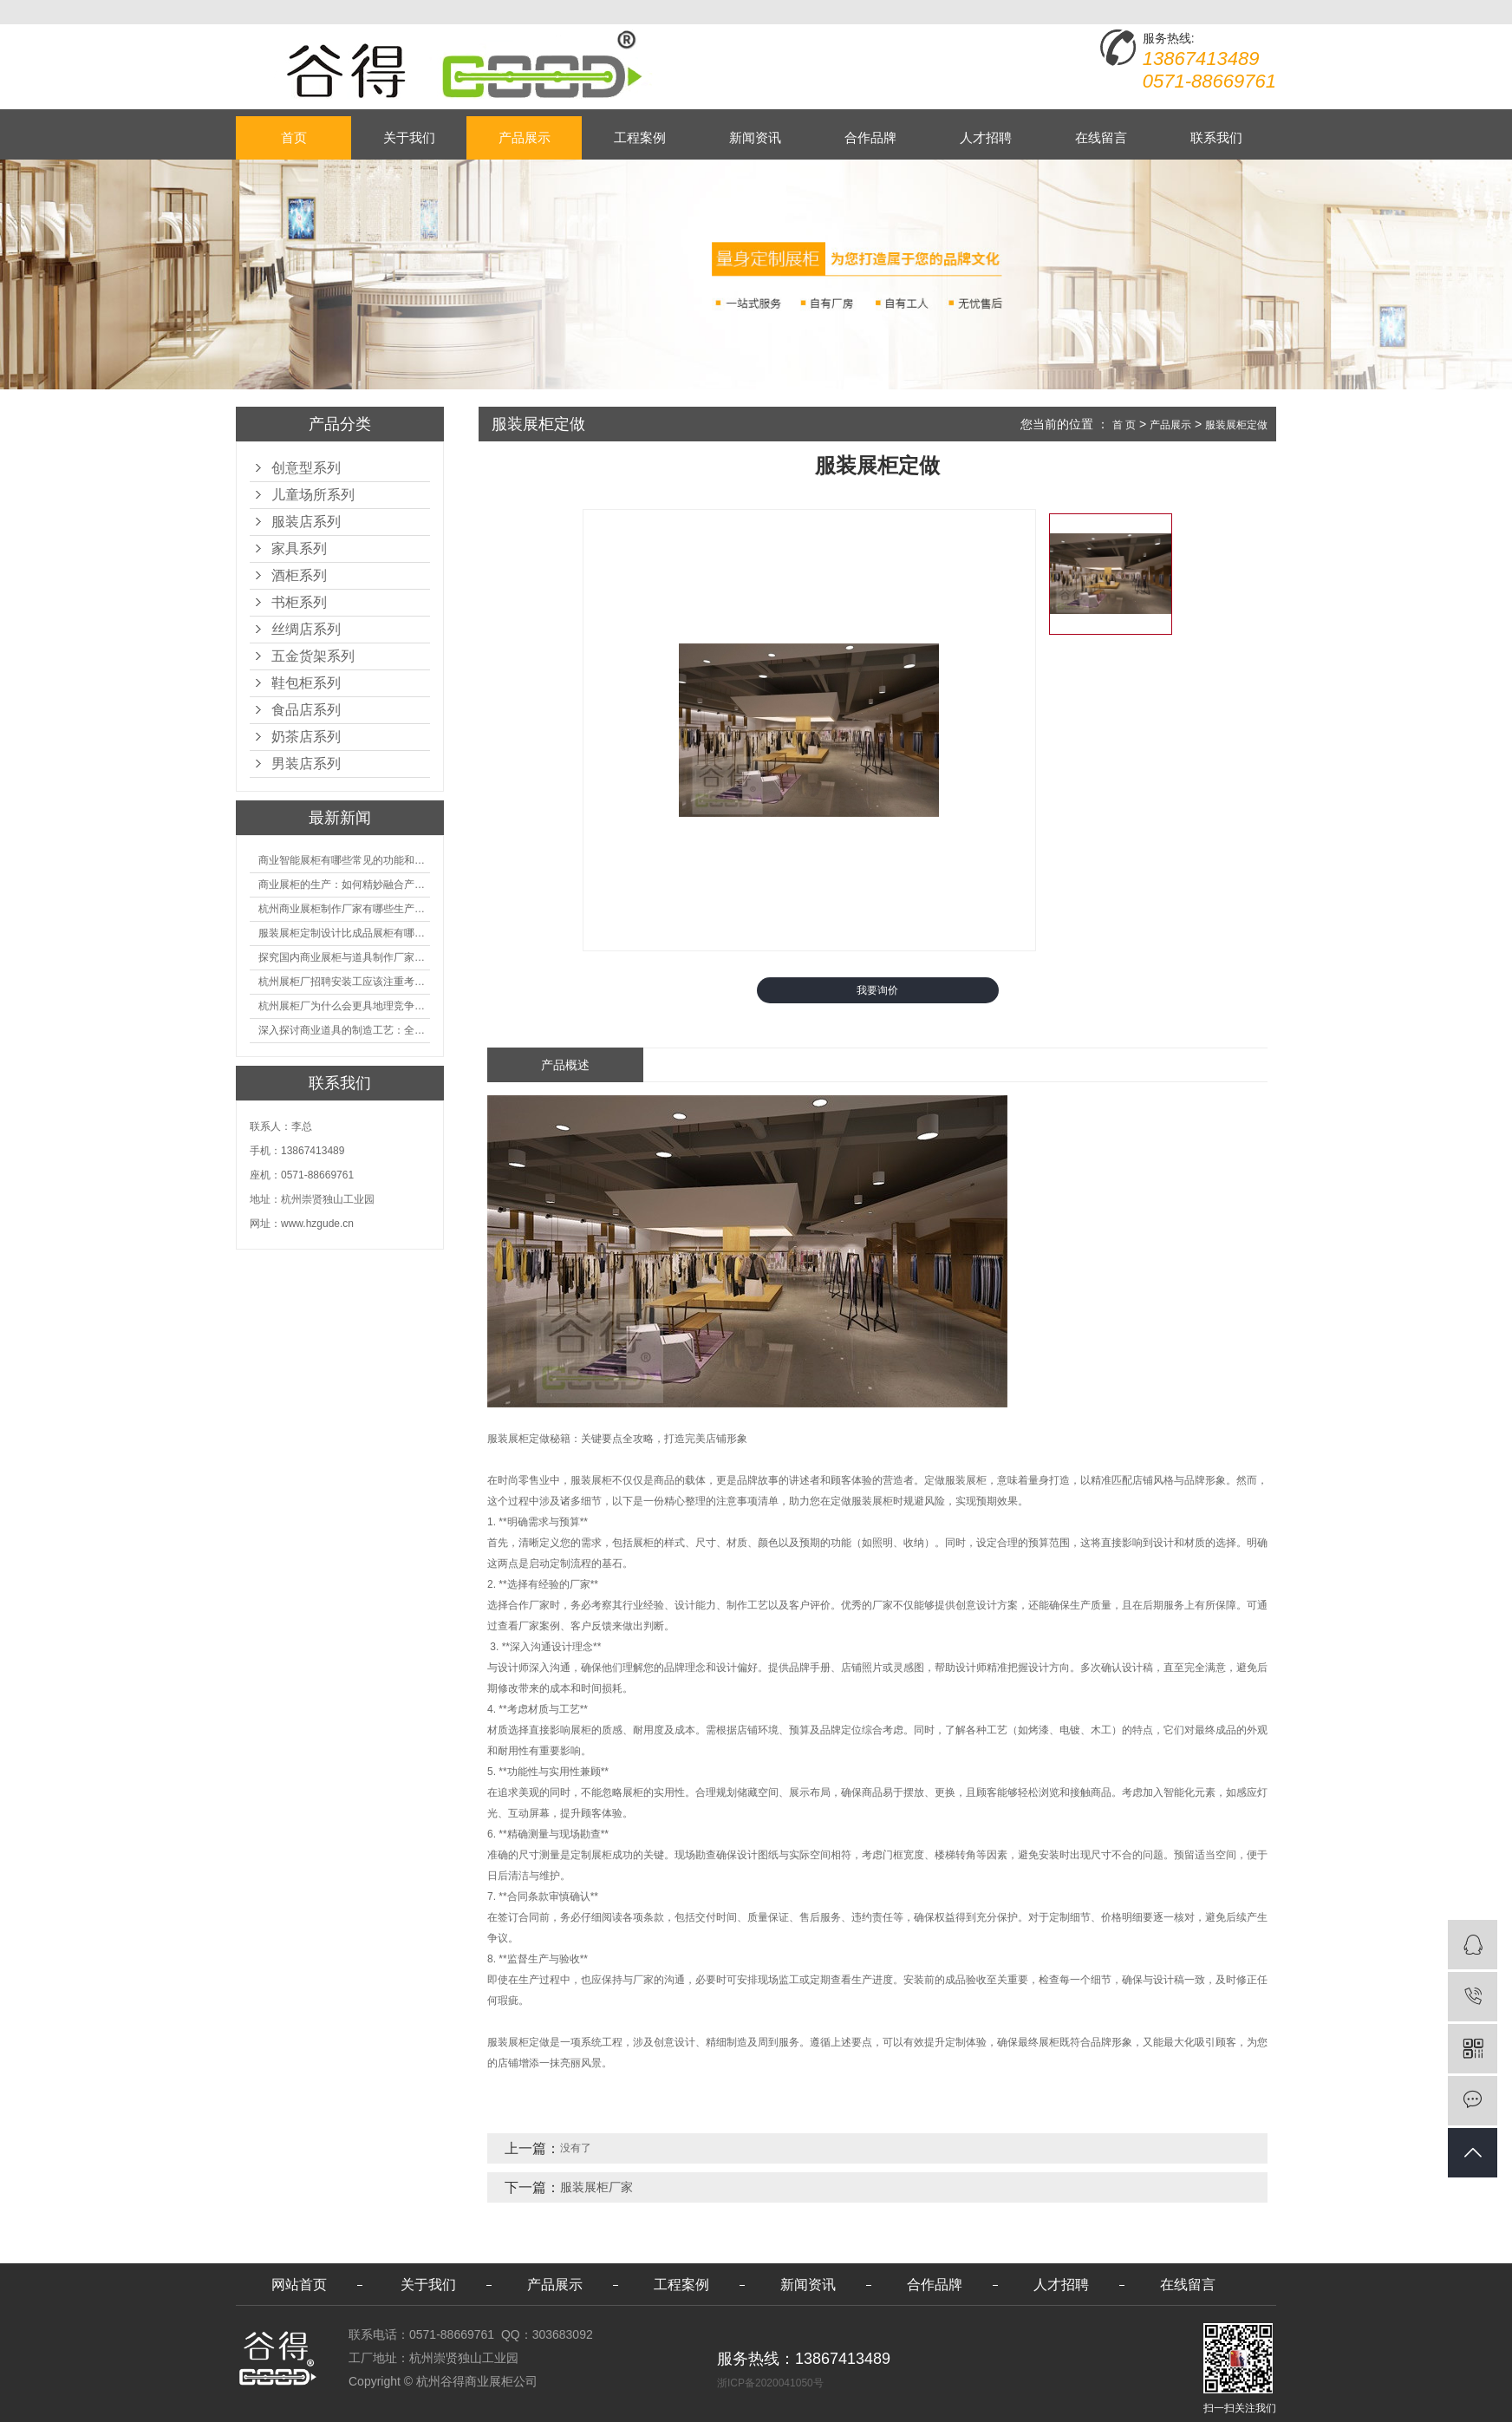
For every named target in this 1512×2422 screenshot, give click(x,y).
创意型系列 (306, 467)
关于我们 (409, 137)
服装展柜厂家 (596, 2187)
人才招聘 (986, 137)
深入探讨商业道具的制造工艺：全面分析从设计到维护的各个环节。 (344, 1030)
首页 (294, 137)
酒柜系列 (299, 575)
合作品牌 (870, 137)
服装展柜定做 (1236, 425)
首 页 (1124, 425)
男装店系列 (306, 763)
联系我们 (1216, 137)
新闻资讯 (755, 137)
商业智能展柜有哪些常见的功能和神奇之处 (344, 860)
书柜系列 (299, 602)
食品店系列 (306, 709)
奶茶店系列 (306, 736)
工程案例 (640, 137)
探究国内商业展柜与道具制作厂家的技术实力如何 (344, 957)
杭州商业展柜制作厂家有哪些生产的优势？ (344, 909)
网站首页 (299, 2284)
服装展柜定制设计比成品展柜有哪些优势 (344, 933)
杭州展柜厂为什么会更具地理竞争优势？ (344, 1006)
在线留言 (1101, 137)
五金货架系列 (313, 656)
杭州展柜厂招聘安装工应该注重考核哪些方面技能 (344, 982)
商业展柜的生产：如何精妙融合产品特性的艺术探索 (344, 884)
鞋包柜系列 (306, 683)
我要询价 (877, 990)
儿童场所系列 (313, 494)
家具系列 (299, 548)
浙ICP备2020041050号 (770, 2383)
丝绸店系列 (306, 629)
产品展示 (525, 137)
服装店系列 (306, 521)
